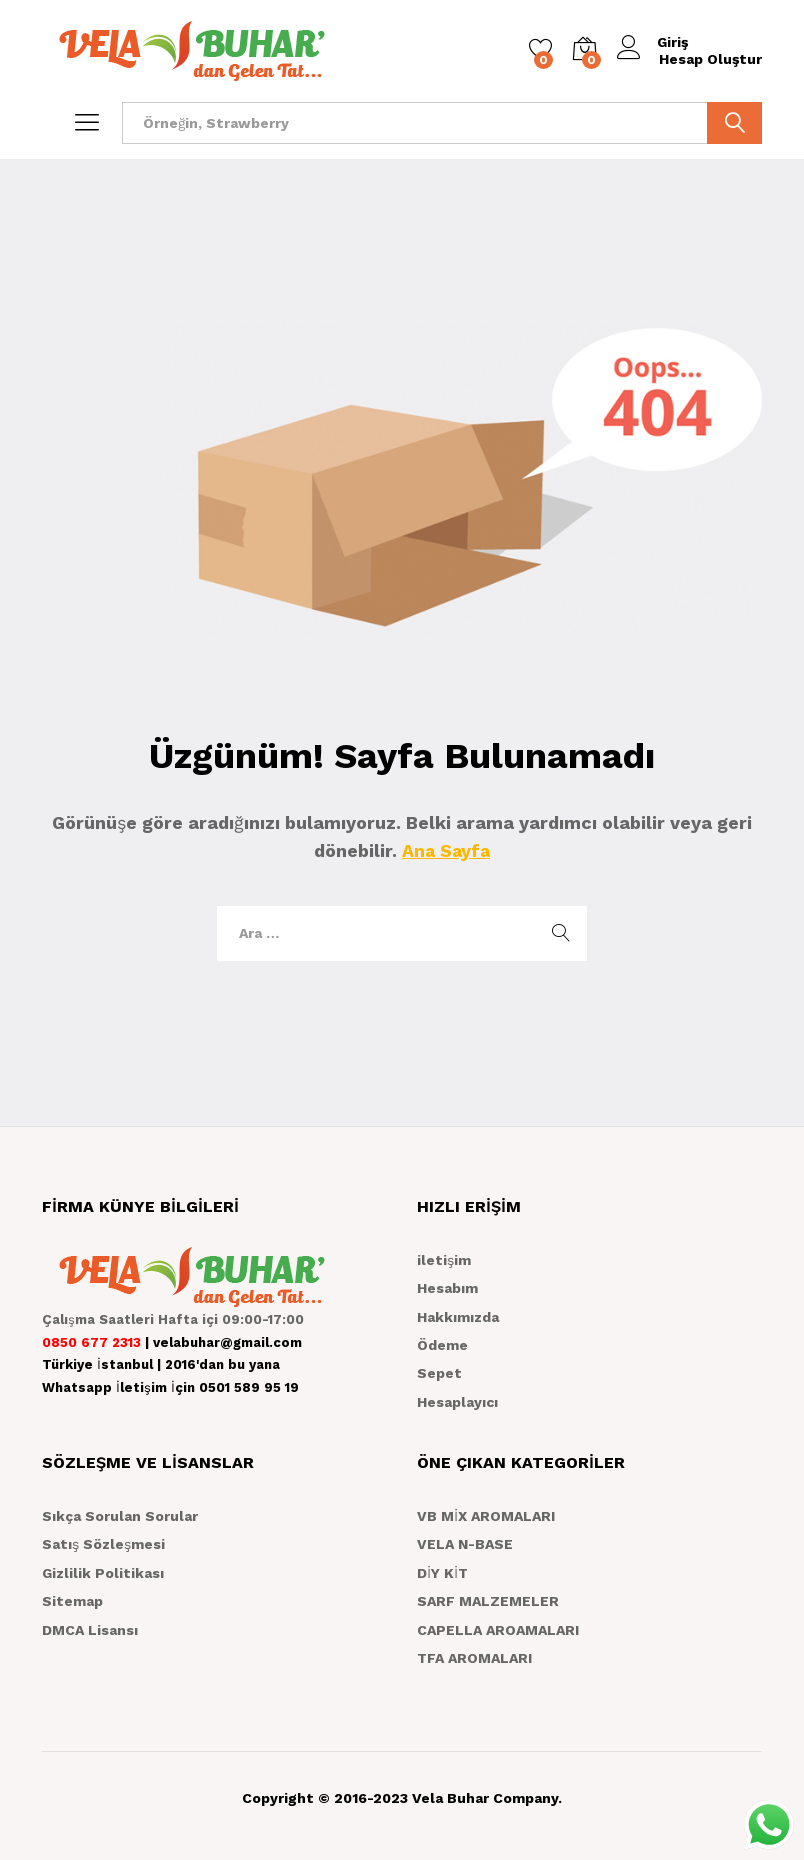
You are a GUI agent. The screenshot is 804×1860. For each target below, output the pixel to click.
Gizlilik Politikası (103, 1573)
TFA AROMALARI (474, 1658)
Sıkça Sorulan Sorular (120, 1516)
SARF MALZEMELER (488, 1601)
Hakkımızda (458, 1317)
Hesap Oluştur (710, 59)
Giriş (653, 42)
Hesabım (447, 1288)
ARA (734, 123)
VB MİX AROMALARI (486, 1516)
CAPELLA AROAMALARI (498, 1630)
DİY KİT (442, 1573)
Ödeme (442, 1345)
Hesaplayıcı (457, 1402)
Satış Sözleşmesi (103, 1544)
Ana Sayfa (446, 850)
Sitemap (72, 1601)
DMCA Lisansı (90, 1630)
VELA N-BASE (465, 1544)
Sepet (439, 1373)
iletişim (444, 1260)
